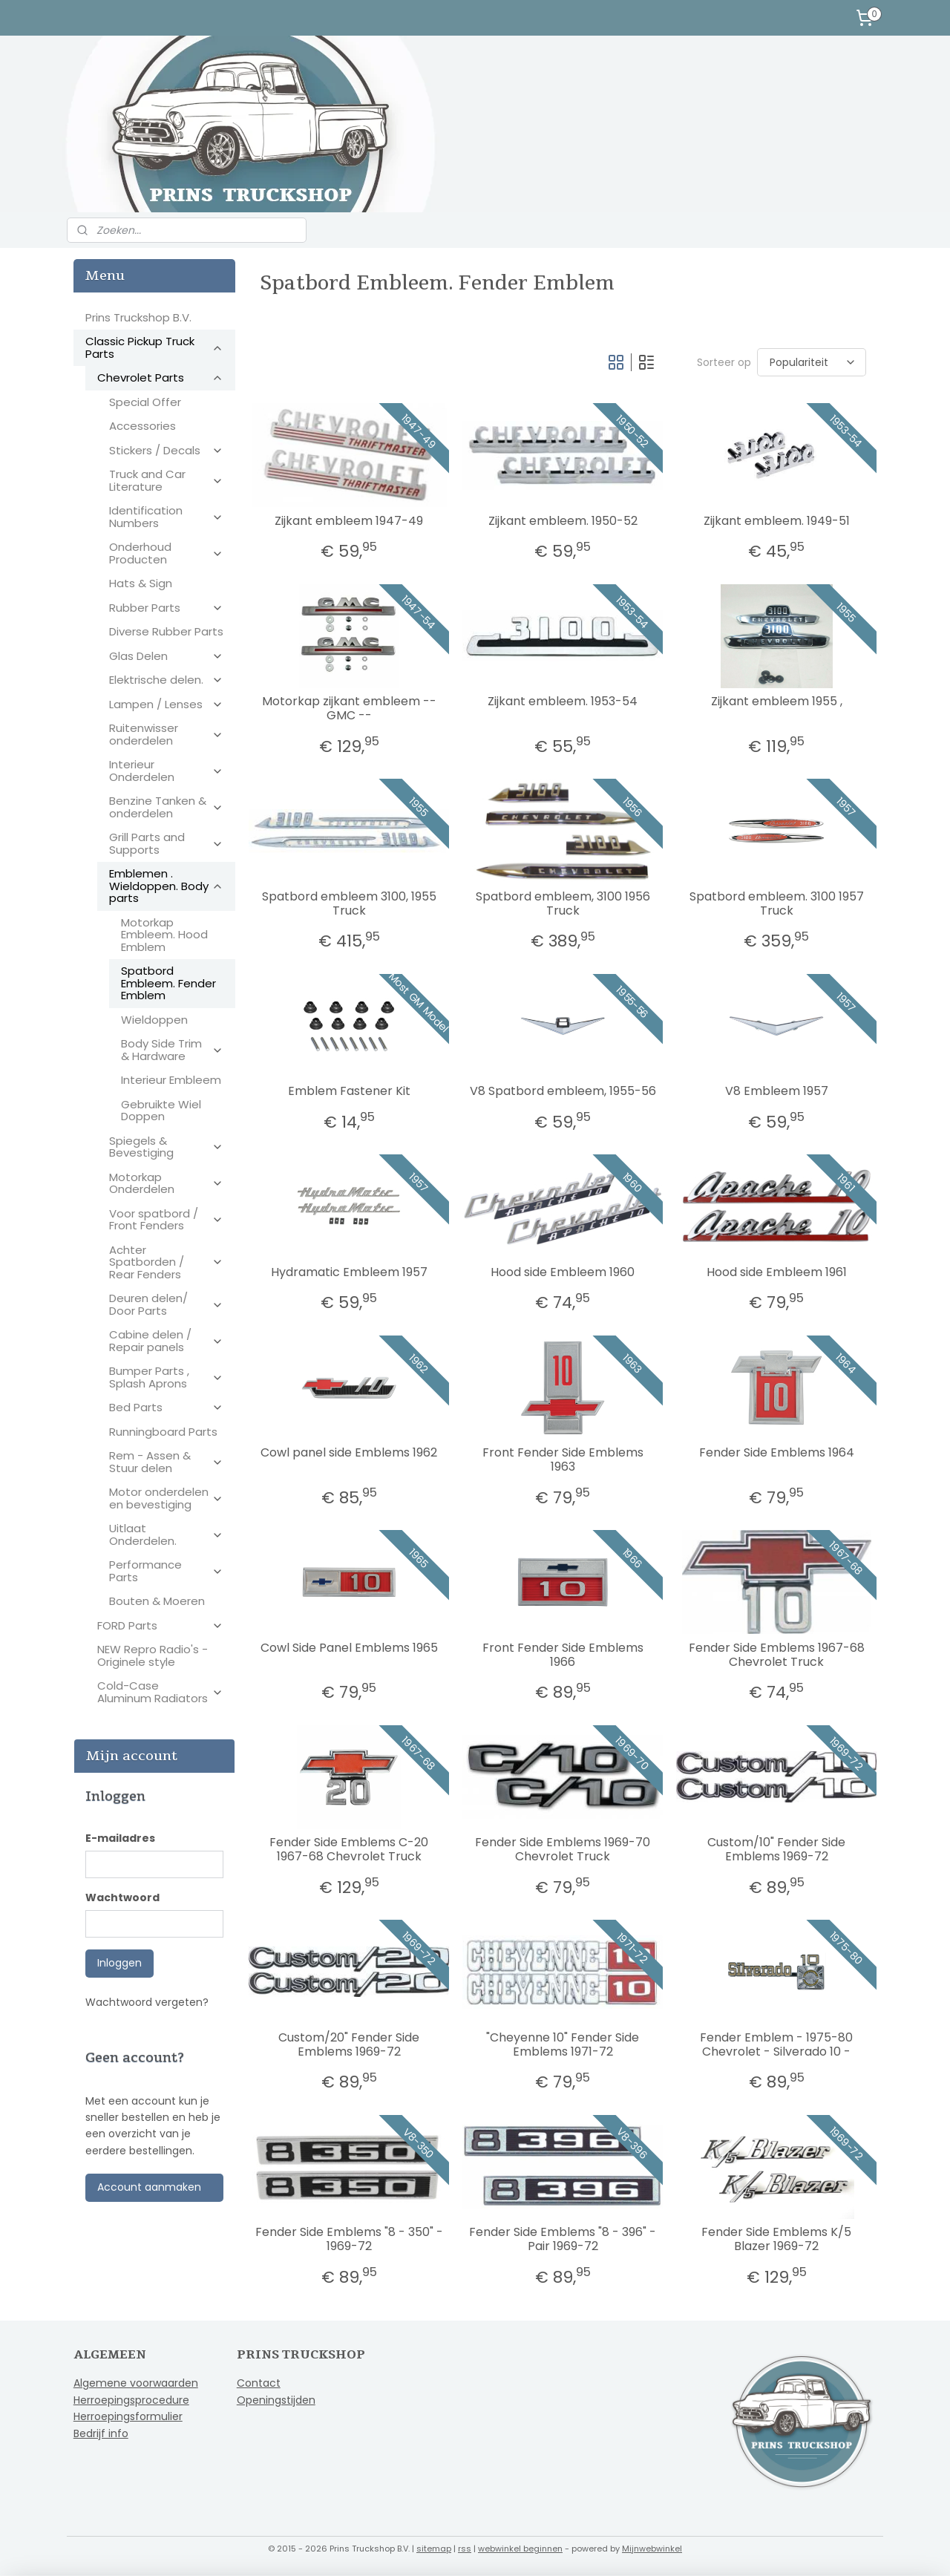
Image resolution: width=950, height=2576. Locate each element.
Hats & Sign (140, 583)
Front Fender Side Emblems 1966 (562, 1655)
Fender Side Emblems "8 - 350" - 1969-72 (348, 2239)
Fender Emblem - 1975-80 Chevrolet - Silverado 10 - (776, 2044)
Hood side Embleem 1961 (776, 1272)
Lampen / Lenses (166, 704)
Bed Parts (166, 1407)
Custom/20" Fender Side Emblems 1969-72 (348, 2044)
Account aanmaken (149, 2187)
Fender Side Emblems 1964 (776, 1452)
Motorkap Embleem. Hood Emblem (164, 935)
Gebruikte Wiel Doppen (161, 1110)
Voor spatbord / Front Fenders (166, 1220)
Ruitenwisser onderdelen (166, 734)
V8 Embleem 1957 (776, 1091)
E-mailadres (120, 1838)
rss (464, 2548)
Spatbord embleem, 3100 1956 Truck (562, 903)
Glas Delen (166, 656)
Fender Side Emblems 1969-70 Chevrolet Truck (562, 1849)
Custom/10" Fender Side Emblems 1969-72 (776, 1849)
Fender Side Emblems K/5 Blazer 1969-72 (776, 2239)
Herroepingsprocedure (131, 2400)
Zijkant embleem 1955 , (776, 701)
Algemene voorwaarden (135, 2383)
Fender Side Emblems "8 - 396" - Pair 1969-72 (562, 2239)
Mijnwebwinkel (652, 2548)
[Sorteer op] (811, 362)
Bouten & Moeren (157, 1601)
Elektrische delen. (166, 679)
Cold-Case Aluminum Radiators (160, 1692)
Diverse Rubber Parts (166, 631)
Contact (259, 2383)
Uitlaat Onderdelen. (166, 1534)
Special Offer (145, 402)
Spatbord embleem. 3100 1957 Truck (776, 903)
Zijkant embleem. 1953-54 (563, 701)
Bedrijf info (100, 2433)
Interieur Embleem (171, 1080)
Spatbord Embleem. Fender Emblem (168, 983)
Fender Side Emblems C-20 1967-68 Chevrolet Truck (348, 1849)
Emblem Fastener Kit (348, 1091)
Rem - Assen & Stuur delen (166, 1462)
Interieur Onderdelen (166, 770)
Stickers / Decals (166, 450)
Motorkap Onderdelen (166, 1183)
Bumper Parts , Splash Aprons (166, 1377)
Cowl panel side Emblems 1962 (349, 1452)
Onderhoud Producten (166, 553)
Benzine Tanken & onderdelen (166, 807)
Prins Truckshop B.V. (138, 317)
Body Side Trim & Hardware (172, 1050)
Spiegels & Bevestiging (166, 1147)
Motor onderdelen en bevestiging (166, 1498)
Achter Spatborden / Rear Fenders (166, 1262)
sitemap (433, 2548)
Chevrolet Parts (160, 377)
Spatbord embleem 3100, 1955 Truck (348, 903)
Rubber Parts (166, 607)
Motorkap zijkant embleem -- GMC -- (348, 708)
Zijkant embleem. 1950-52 (562, 521)
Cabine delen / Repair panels (166, 1341)
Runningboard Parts (163, 1431)
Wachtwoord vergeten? (147, 2002)
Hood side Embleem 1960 (563, 1272)
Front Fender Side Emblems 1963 (562, 1459)
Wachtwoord (122, 1897)
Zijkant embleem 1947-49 (349, 521)
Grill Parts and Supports (166, 843)
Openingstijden (276, 2400)
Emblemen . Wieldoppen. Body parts (166, 886)
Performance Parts (166, 1571)
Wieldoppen (154, 1019)
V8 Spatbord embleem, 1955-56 (562, 1091)
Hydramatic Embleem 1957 (348, 1272)
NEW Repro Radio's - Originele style (152, 1655)
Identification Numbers (166, 517)
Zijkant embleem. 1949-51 (776, 521)
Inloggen (119, 1962)
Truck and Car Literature (166, 480)
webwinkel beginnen (520, 2548)
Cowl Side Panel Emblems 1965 (348, 1648)
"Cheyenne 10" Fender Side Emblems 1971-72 (562, 2044)
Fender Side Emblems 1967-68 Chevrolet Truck (776, 1655)
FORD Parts (160, 1625)
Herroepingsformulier (128, 2416)
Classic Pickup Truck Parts (154, 347)
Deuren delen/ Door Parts (166, 1304)
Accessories (142, 426)
